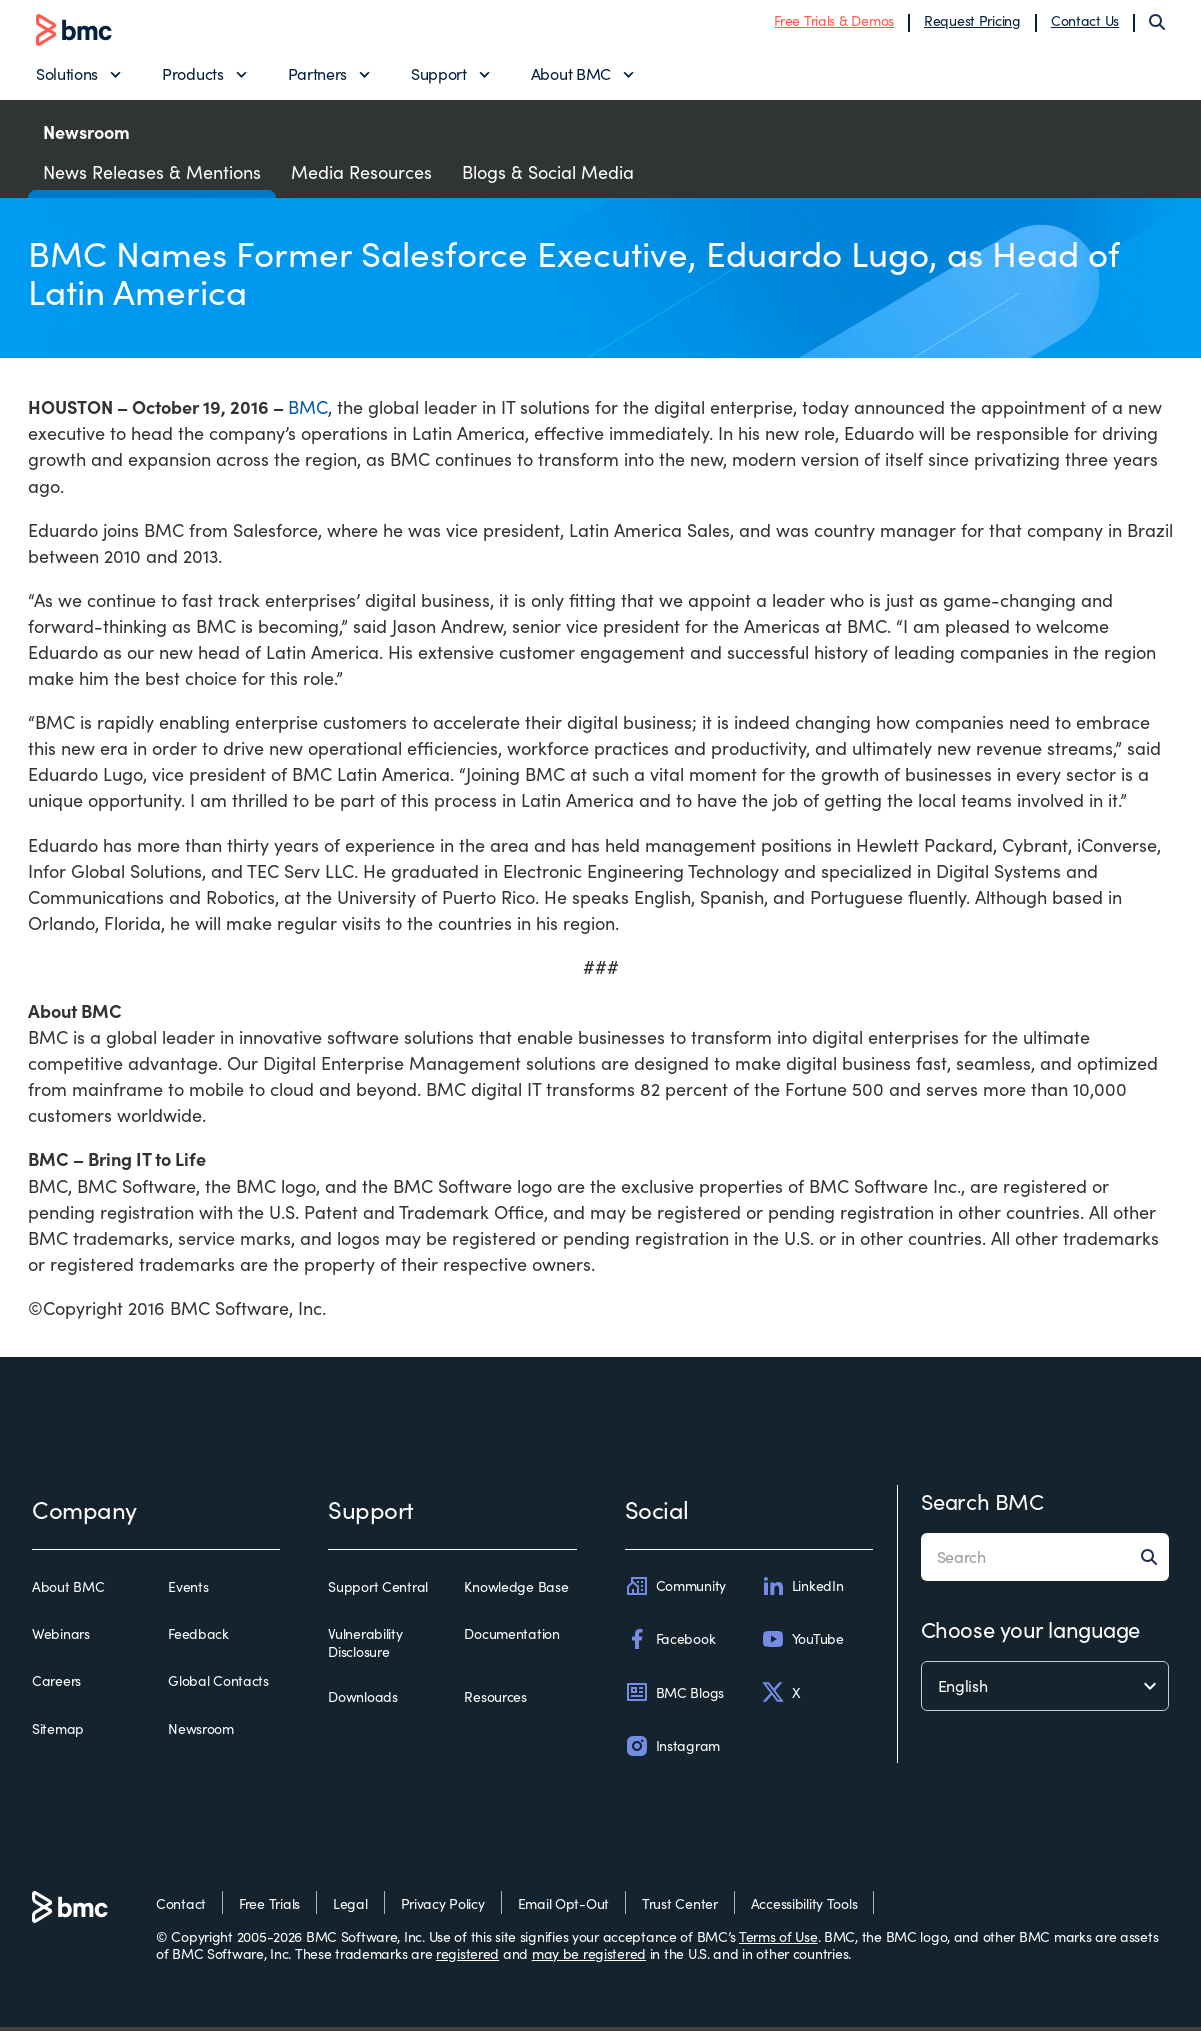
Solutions (67, 75)
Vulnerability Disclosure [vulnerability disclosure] (365, 1647)
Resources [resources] (495, 1702)
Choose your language (1030, 1633)
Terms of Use (778, 1940)
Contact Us (1085, 22)
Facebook (670, 1644)
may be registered (589, 1958)
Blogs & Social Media (548, 176)
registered (467, 1958)
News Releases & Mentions (152, 176)
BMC (308, 412)
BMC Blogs (674, 1697)
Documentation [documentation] (511, 1639)
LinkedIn (802, 1590)
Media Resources (361, 176)
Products (192, 75)
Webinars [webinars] (61, 1639)
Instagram (672, 1750)
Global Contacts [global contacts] (218, 1686)
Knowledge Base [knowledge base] (516, 1591)
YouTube (802, 1644)
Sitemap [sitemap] (58, 1733)
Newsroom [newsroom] (201, 1733)
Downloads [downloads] (362, 1702)
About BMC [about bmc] (68, 1591)
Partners (317, 75)
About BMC (571, 75)
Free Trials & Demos (834, 22)
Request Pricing (972, 22)
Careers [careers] (56, 1686)
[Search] (1157, 24)
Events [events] (188, 1591)
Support (439, 75)
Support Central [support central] (378, 1591)
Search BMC (982, 1505)
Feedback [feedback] (198, 1639)
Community (675, 1590)
